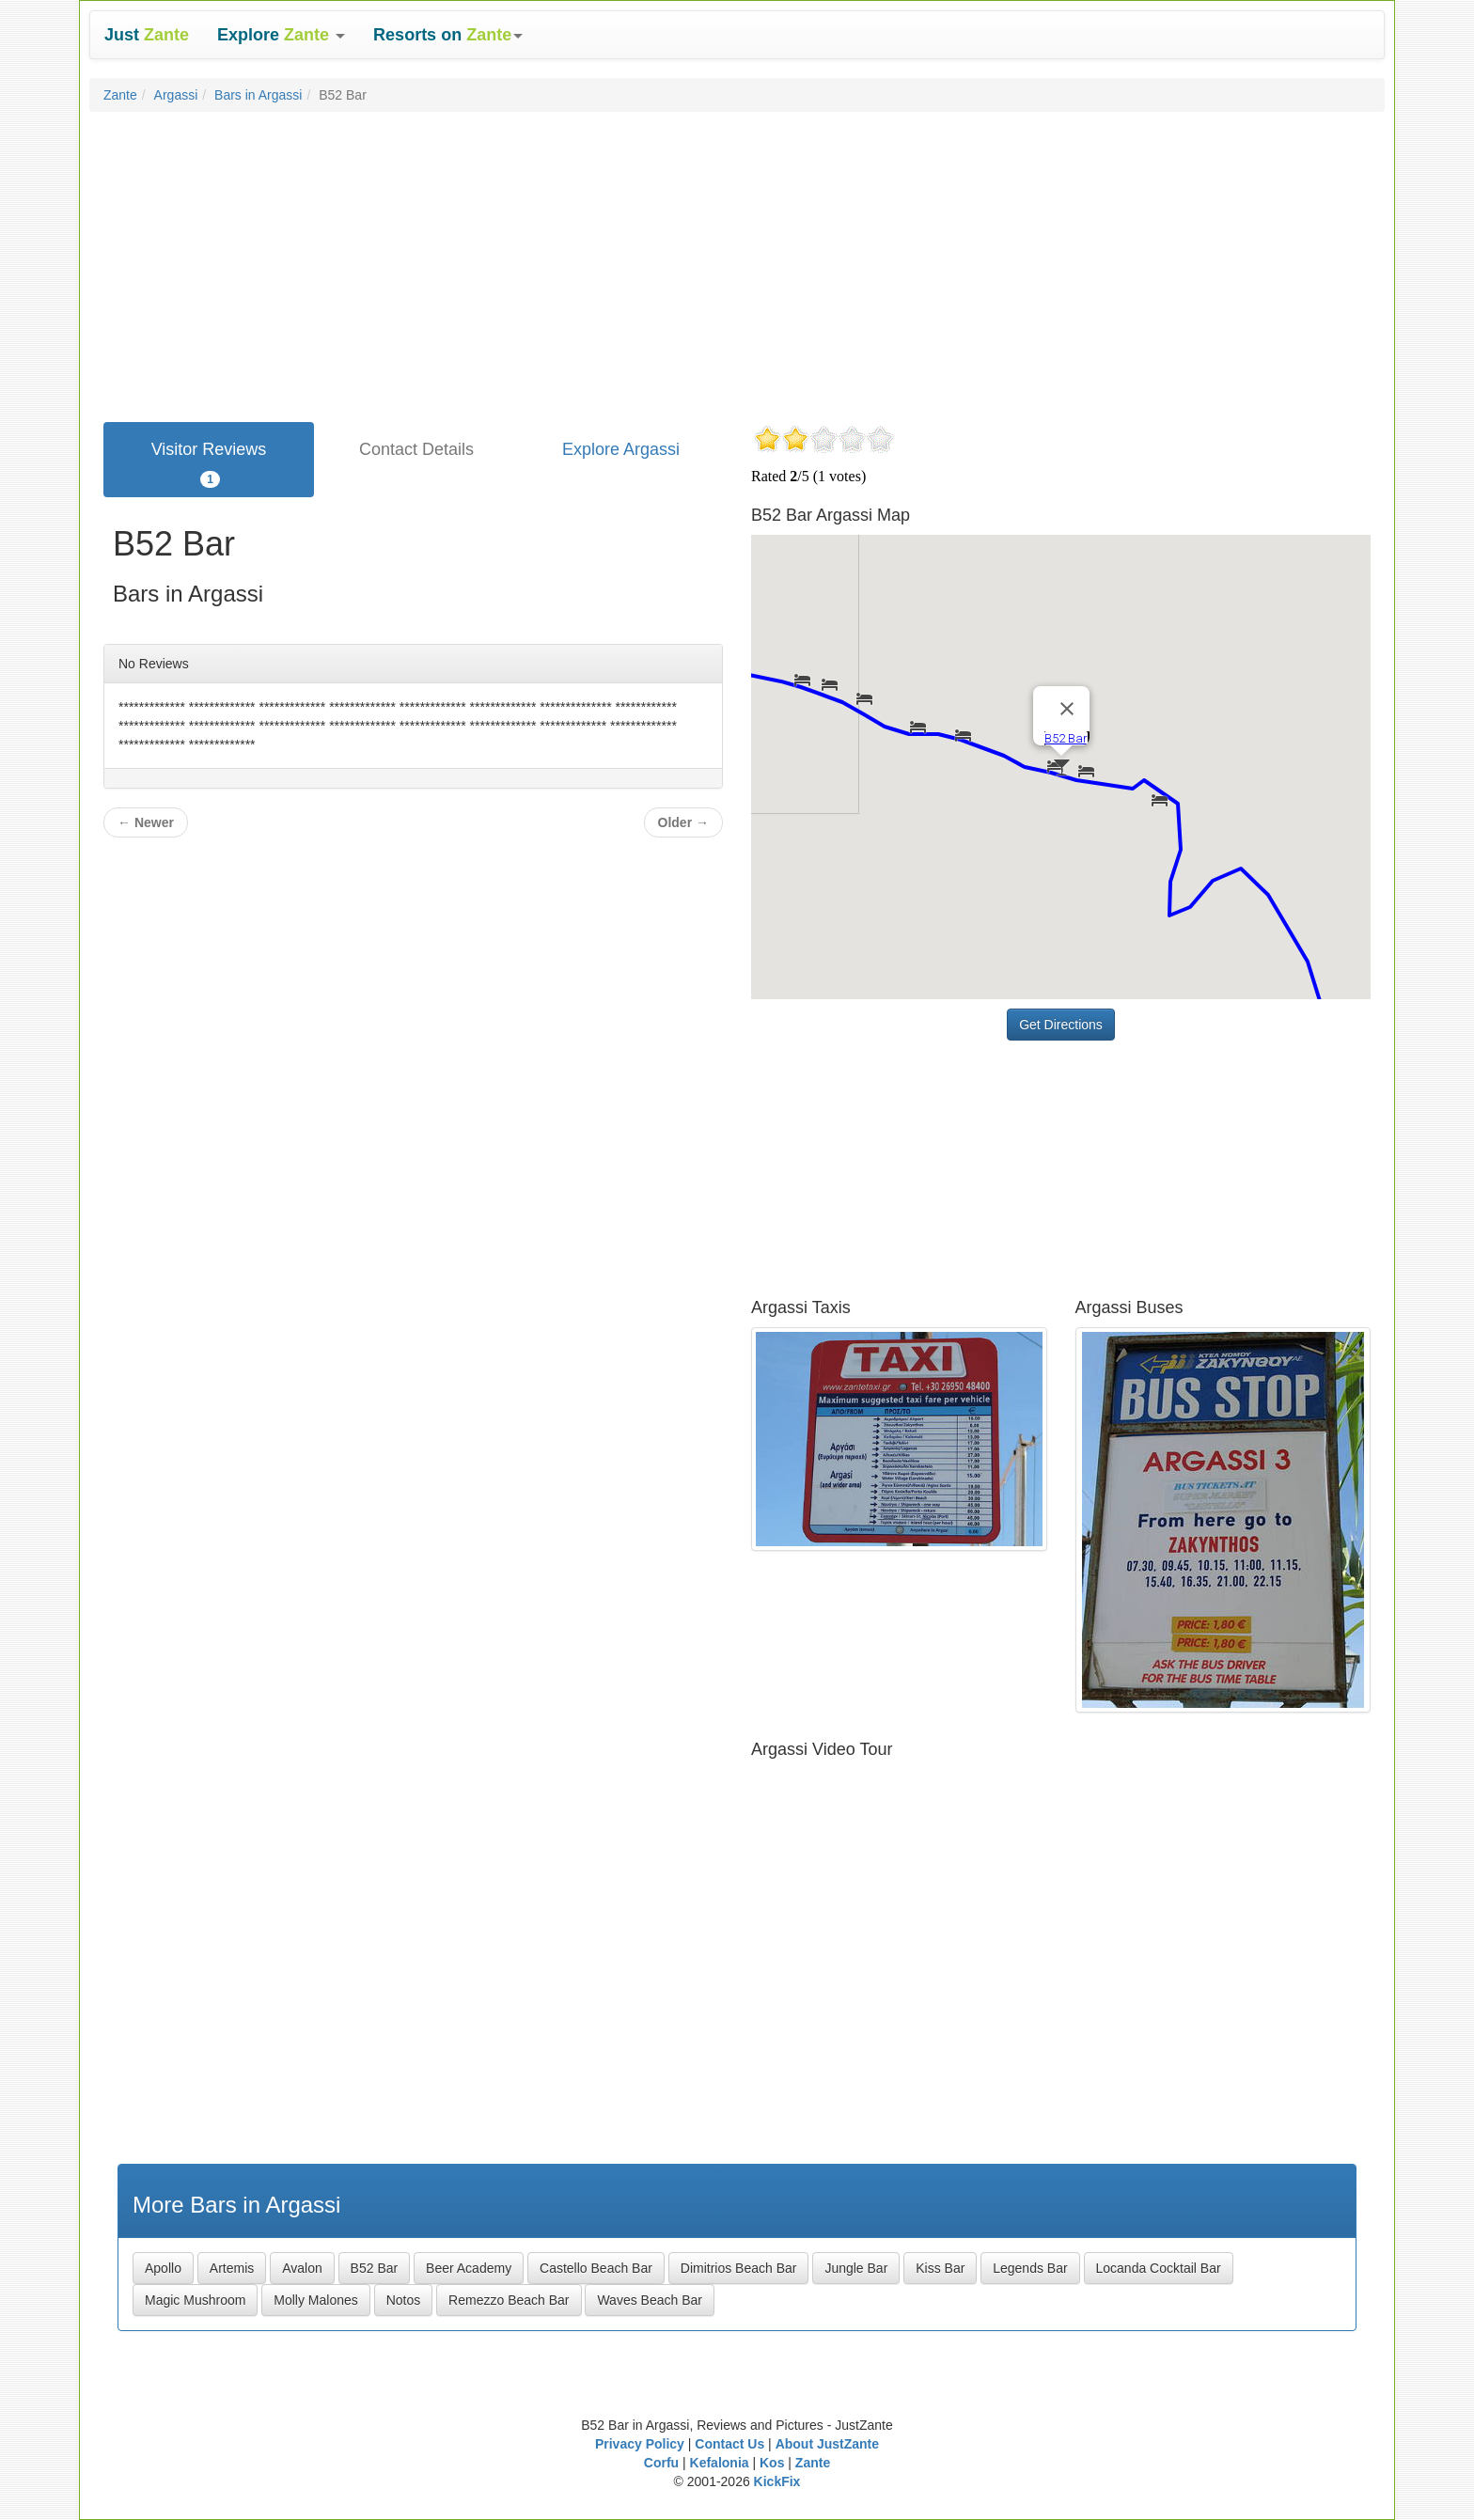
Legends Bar (1030, 2268)
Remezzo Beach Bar (508, 2300)
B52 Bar (375, 2268)
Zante (120, 94)
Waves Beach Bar (649, 2300)
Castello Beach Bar (596, 2268)
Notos (403, 2300)
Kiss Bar (940, 2268)
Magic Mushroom (195, 2300)
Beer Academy (468, 2268)
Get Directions (1061, 1024)
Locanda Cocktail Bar (1158, 2268)
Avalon (302, 2268)
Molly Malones (315, 2300)
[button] (281, 34)
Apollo (163, 2268)
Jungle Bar (855, 2268)
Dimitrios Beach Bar (739, 2268)
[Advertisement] (737, 262)
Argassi (176, 94)
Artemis (232, 2268)
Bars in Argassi (258, 94)
